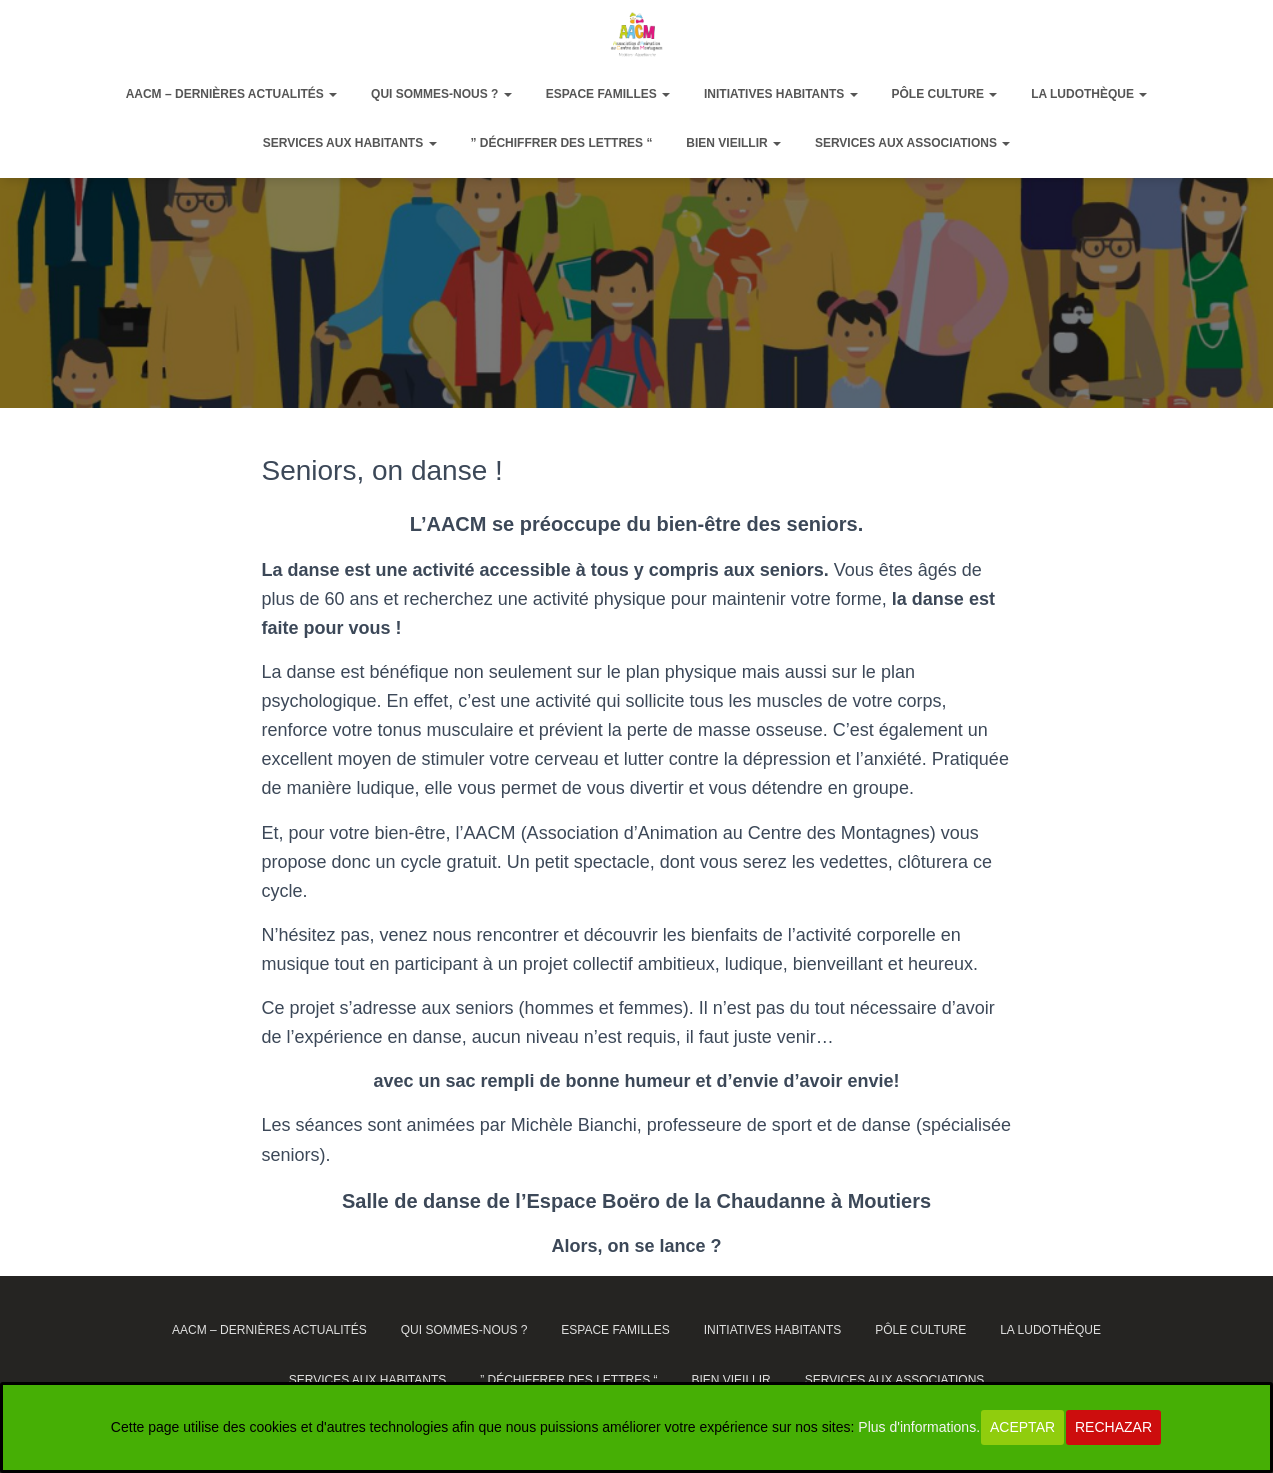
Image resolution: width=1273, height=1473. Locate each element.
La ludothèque (1089, 94)
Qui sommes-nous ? (441, 94)
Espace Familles (608, 94)
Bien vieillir (733, 143)
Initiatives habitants (781, 94)
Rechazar (1113, 1427)
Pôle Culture (944, 94)
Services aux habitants (350, 143)
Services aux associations (912, 143)
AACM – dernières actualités (232, 94)
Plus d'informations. (919, 1427)
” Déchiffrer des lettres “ (561, 143)
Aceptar (1022, 1427)
